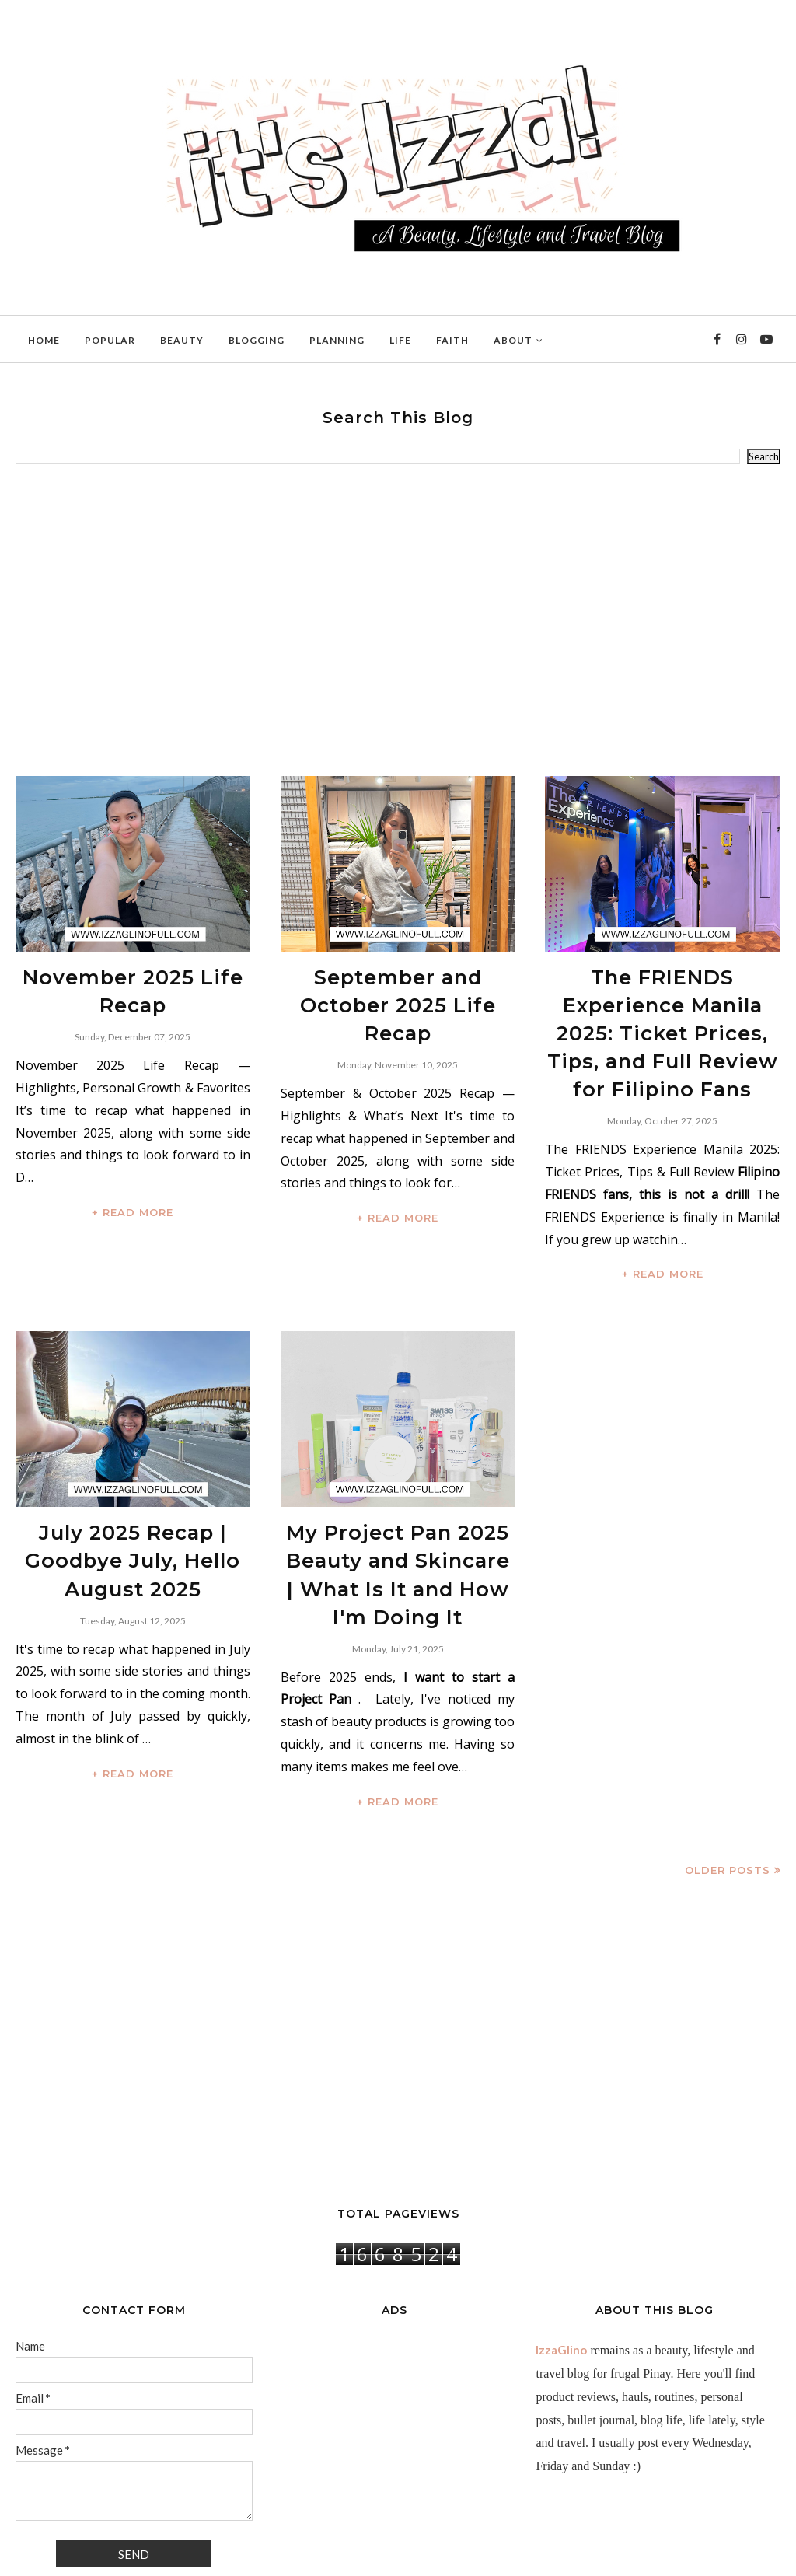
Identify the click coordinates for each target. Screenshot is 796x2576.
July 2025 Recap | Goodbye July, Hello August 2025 (133, 1498)
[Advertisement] (398, 620)
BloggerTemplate (206, 2556)
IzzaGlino (561, 2272)
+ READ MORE (132, 1200)
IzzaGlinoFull (85, 2556)
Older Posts (727, 1792)
